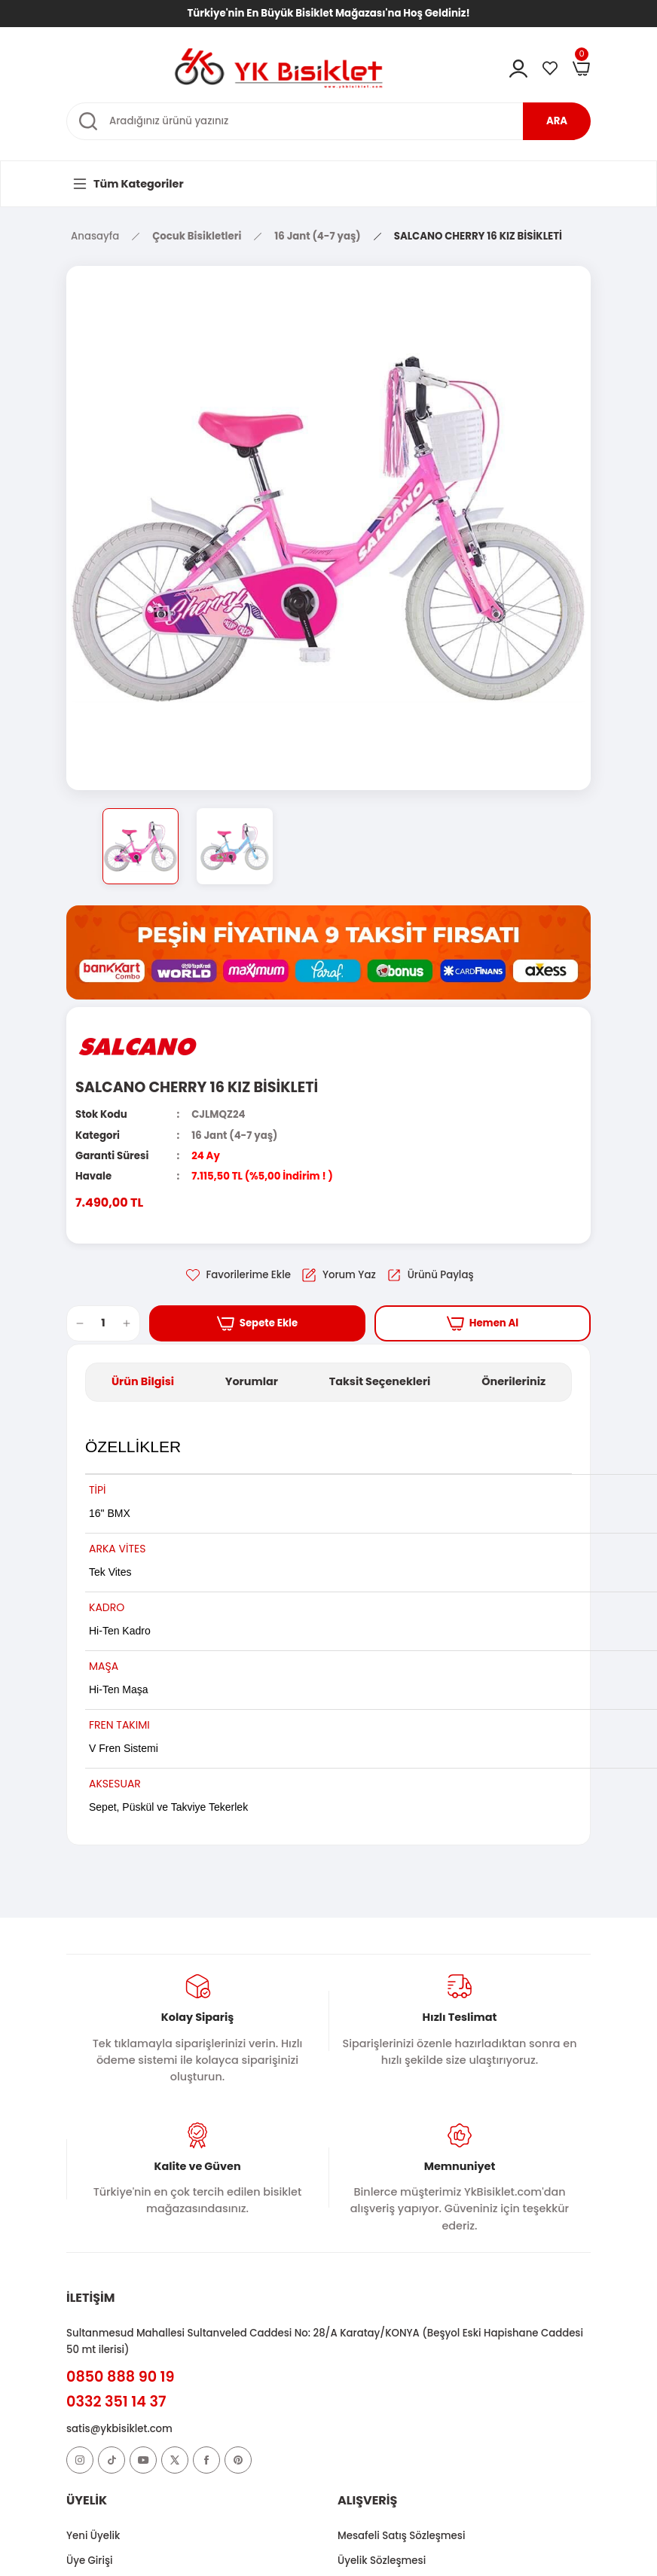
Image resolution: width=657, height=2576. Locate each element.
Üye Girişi (89, 2560)
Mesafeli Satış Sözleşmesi (401, 2536)
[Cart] (582, 69)
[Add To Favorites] (236, 1275)
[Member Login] (518, 69)
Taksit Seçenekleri (380, 1381)
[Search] (328, 121)
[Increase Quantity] (131, 1323)
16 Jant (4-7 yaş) (234, 1135)
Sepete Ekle (257, 1323)
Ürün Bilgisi (143, 1381)
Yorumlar (251, 1381)
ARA (556, 121)
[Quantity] (103, 1323)
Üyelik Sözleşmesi (382, 2560)
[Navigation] (127, 183)
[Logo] (279, 67)
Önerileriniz (513, 1381)
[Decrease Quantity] (75, 1323)
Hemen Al (483, 1323)
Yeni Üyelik (93, 2536)
